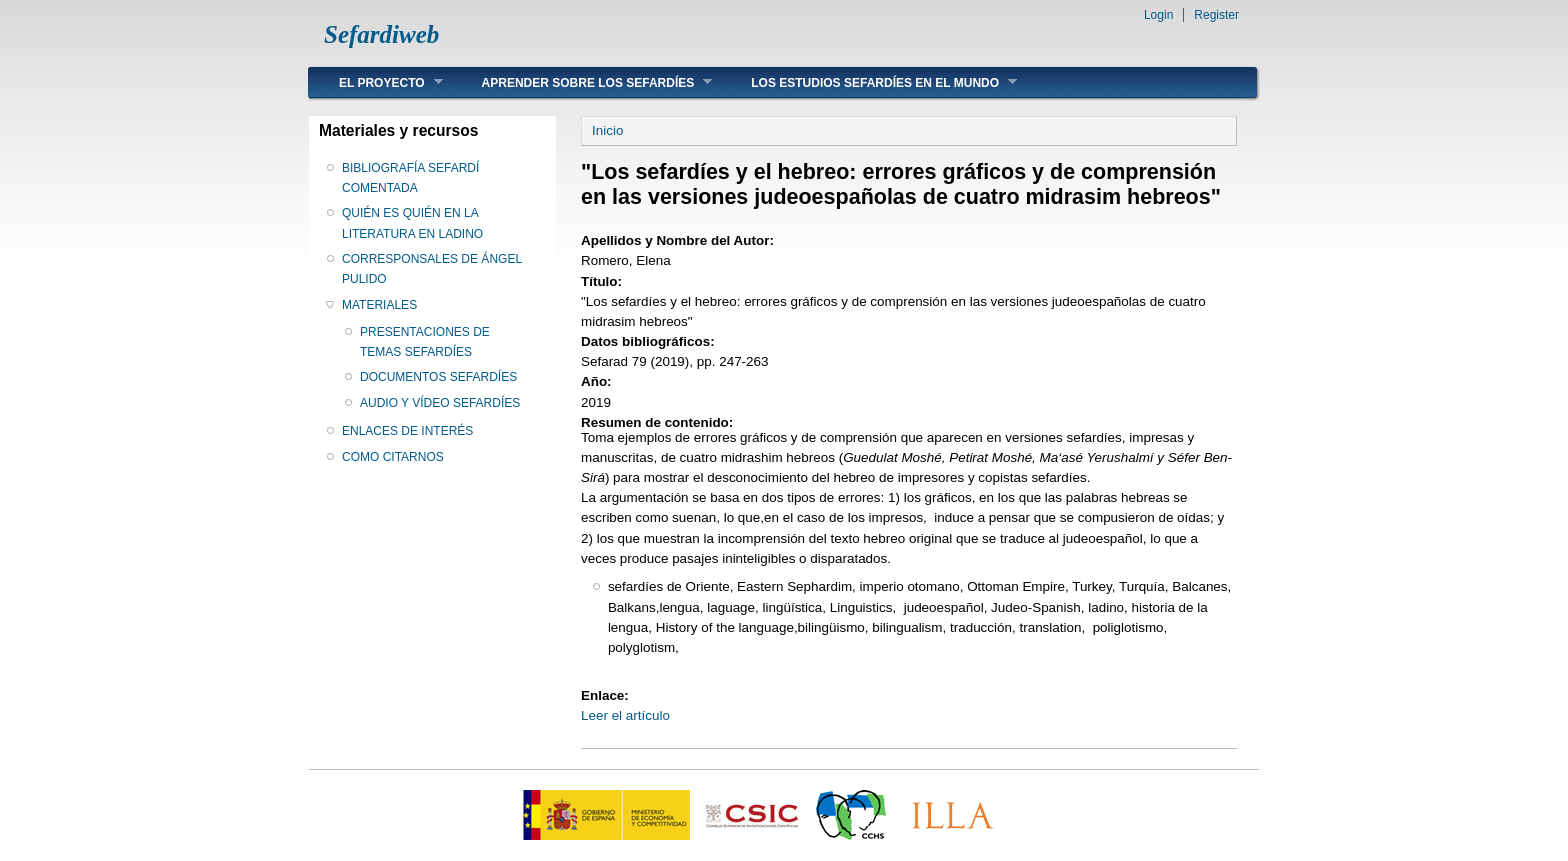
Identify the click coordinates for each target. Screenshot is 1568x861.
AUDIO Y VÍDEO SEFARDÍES (440, 403)
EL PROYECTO (376, 82)
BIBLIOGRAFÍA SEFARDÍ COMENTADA (410, 178)
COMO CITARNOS (393, 457)
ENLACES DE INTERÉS (407, 431)
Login (1158, 15)
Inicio (607, 130)
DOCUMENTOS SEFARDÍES (438, 377)
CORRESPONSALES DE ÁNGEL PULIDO (432, 269)
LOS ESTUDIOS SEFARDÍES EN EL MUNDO (869, 82)
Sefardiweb (381, 34)
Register (1216, 15)
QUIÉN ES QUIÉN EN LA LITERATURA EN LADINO (412, 223)
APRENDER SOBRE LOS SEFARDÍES (582, 82)
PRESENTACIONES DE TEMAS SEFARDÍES (425, 342)
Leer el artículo (625, 715)
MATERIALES (379, 305)
